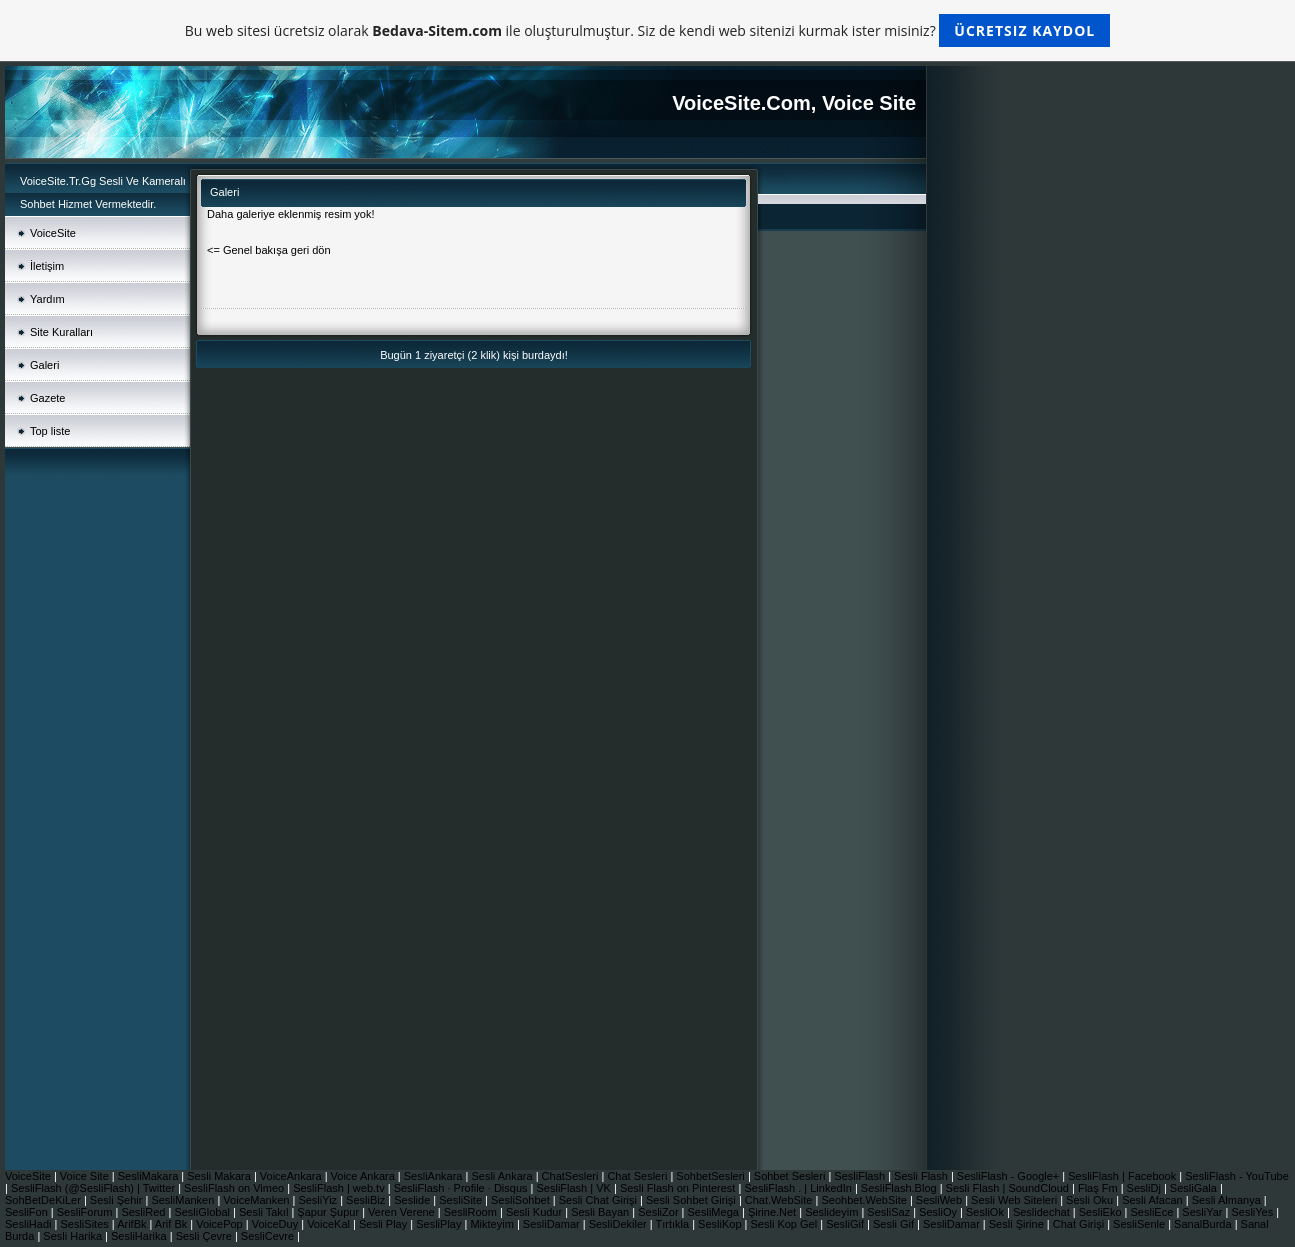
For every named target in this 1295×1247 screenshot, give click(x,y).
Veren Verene (403, 1212)
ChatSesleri (572, 1176)
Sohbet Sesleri (791, 1176)
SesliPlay (440, 1224)
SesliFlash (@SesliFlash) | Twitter (94, 1188)
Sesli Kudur (535, 1212)
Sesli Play (384, 1224)
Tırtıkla (674, 1224)
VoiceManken (257, 1200)
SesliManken (184, 1200)
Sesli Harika (74, 1236)
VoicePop (221, 1224)
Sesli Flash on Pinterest (679, 1188)
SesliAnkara (435, 1176)
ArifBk (133, 1224)
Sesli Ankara (503, 1176)
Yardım (47, 299)
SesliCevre (269, 1236)
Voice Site (86, 1176)
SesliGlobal (203, 1212)
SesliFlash (861, 1176)
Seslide (413, 1200)
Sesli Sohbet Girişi (692, 1200)
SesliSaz (890, 1212)
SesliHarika (140, 1236)
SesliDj (1145, 1188)
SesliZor (659, 1212)
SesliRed (144, 1212)
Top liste (50, 431)
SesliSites (85, 1224)
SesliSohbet (522, 1200)
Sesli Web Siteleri (1015, 1200)
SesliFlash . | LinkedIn (799, 1188)
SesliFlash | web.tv (340, 1188)
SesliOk (986, 1212)
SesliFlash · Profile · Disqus (462, 1188)
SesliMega (715, 1212)
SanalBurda (1204, 1224)
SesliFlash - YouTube (1237, 1176)
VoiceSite (53, 233)
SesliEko (1102, 1212)
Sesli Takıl (265, 1212)
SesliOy (939, 1212)
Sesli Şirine (1018, 1224)
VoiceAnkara (292, 1176)
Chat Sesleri (638, 1176)
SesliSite (462, 1200)
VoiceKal (330, 1224)
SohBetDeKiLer (44, 1200)
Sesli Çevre (205, 1236)
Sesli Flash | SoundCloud (1009, 1188)
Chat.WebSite (780, 1200)
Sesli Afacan (1152, 1200)
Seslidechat (1043, 1212)
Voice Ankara (364, 1176)
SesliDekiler (619, 1224)
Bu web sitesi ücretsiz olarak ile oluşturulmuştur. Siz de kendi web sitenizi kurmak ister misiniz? (647, 30)
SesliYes (1253, 1212)
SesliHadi (30, 1224)
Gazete (47, 398)
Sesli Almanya (1228, 1200)
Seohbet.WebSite (865, 1200)
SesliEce (1154, 1212)
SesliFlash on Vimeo (235, 1188)
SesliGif (846, 1224)
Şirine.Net (773, 1212)
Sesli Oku (1091, 1200)
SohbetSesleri (712, 1176)
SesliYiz (319, 1200)
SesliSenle (1140, 1224)
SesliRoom (472, 1212)
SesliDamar (553, 1224)
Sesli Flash (922, 1176)
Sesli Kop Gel (786, 1224)
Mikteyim (493, 1224)
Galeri (44, 365)
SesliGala (1195, 1188)
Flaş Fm (1099, 1188)
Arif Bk (172, 1224)
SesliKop (721, 1224)
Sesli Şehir (118, 1200)
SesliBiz (367, 1200)
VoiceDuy (277, 1224)
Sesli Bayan (601, 1212)
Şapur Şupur (329, 1212)
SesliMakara (150, 1176)
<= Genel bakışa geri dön (269, 250)
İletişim (47, 266)
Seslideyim (833, 1212)
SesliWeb (940, 1200)
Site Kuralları (61, 332)
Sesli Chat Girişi (599, 1200)
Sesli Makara (220, 1176)
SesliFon (28, 1212)
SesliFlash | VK (575, 1188)
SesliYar (1203, 1212)
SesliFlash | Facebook (1123, 1176)
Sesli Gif (895, 1224)
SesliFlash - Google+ (1009, 1176)
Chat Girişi (1080, 1224)
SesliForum (86, 1212)
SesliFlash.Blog (900, 1188)
